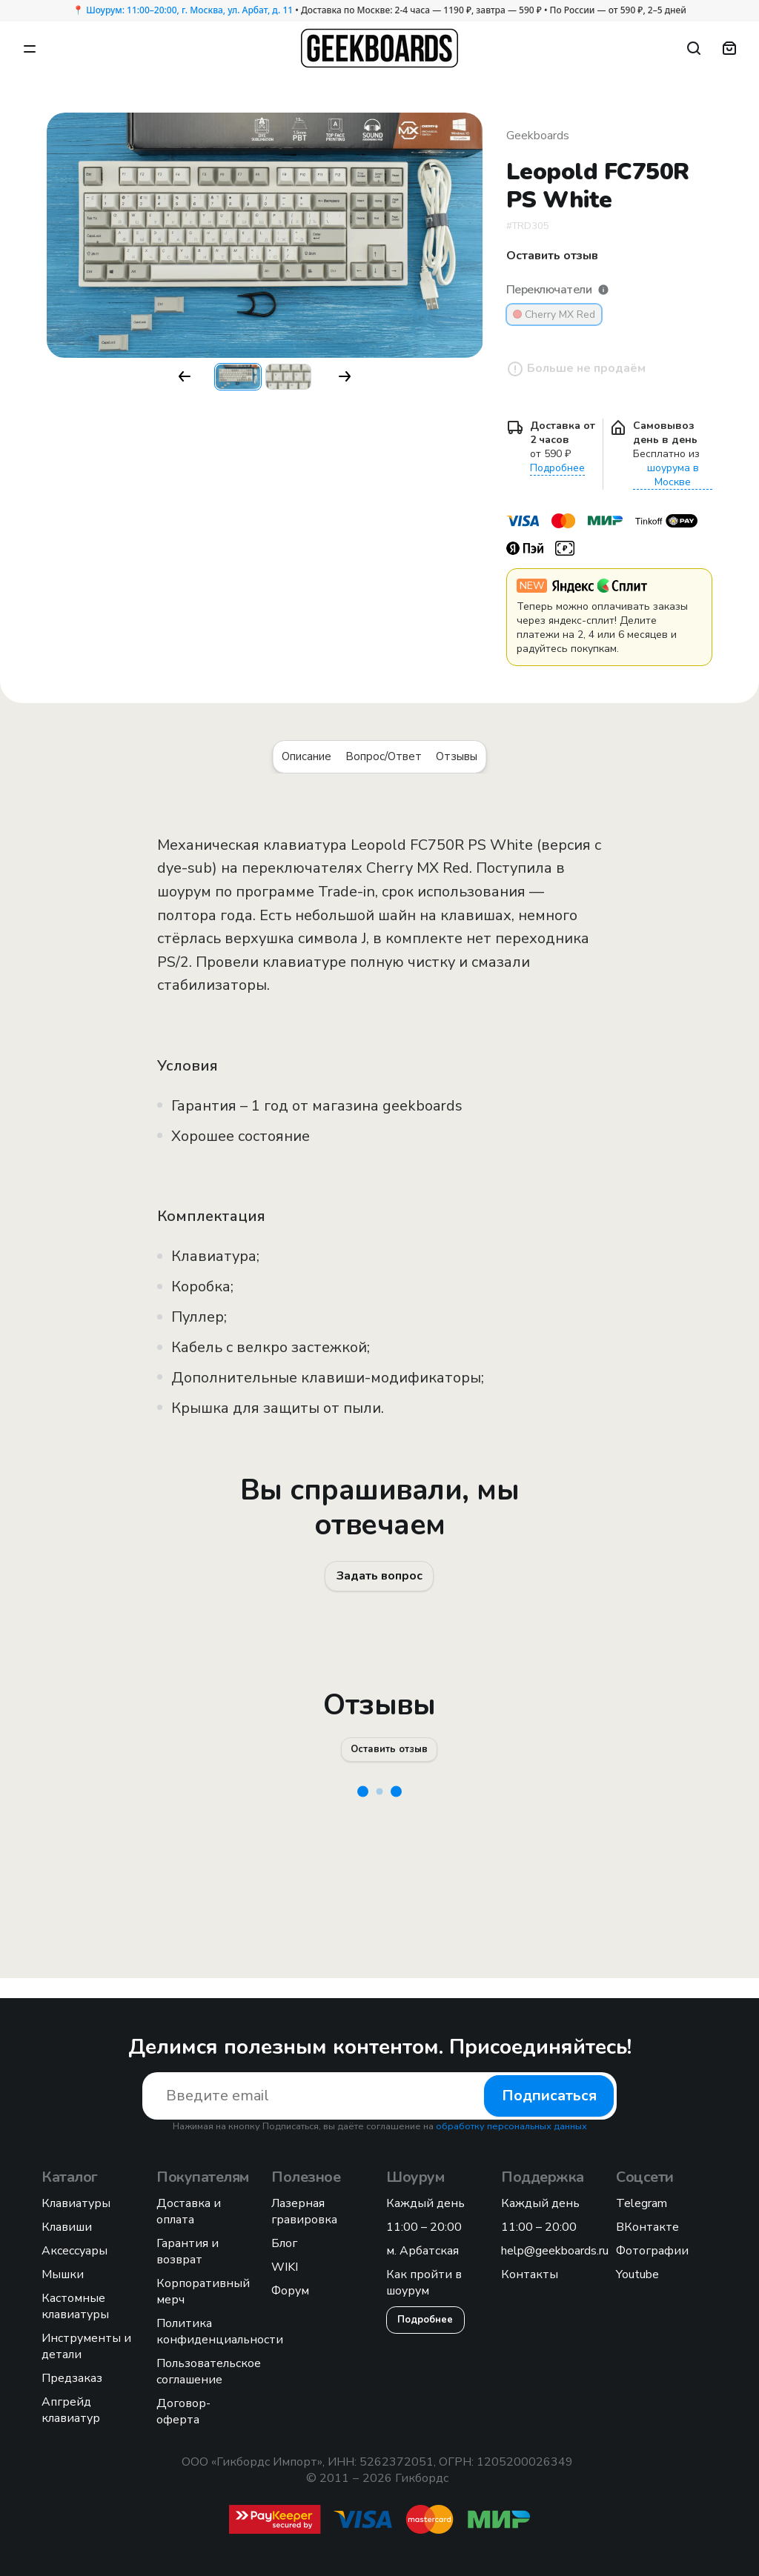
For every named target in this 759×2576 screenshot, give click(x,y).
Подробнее (557, 468)
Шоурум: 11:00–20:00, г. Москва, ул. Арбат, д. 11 (189, 10)
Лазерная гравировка (304, 2211)
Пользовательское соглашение (208, 2371)
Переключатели (557, 290)
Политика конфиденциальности (219, 2331)
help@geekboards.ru (555, 2251)
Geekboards (537, 135)
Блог (284, 2243)
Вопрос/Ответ (383, 756)
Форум (290, 2291)
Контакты (529, 2274)
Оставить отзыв (391, 1765)
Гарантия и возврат (187, 2251)
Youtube (637, 2274)
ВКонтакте (647, 2227)
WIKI (284, 2267)
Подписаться (549, 2096)
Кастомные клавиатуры (75, 2306)
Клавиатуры (76, 2203)
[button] (184, 376)
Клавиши (67, 2227)
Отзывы (456, 756)
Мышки (63, 2274)
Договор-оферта (183, 2411)
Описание (306, 756)
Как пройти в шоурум (424, 2282)
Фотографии (652, 2251)
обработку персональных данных (511, 2126)
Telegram (641, 2203)
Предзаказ (72, 2378)
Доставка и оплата (188, 2211)
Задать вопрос (380, 1581)
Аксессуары (74, 2251)
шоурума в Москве (673, 475)
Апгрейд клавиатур (71, 2410)
